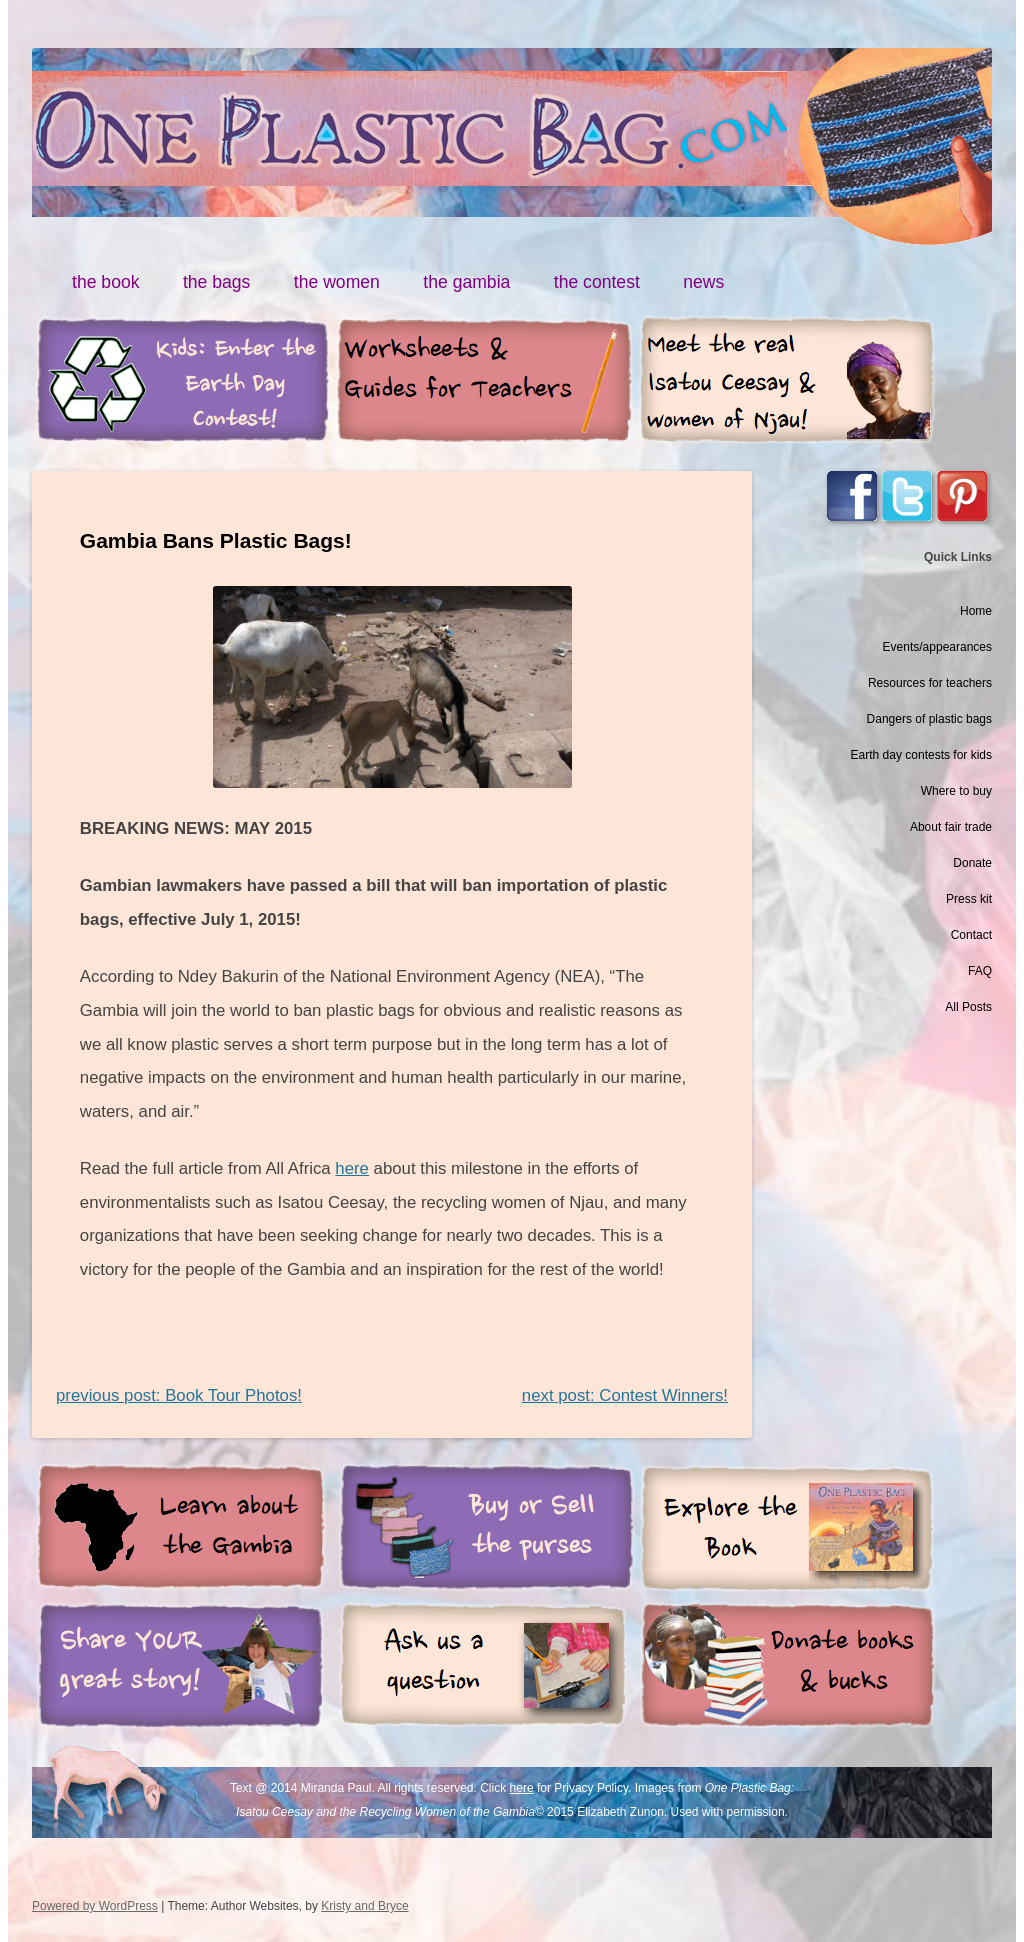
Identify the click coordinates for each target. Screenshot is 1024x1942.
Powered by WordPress (95, 1906)
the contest (597, 282)
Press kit (969, 899)
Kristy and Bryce (364, 1906)
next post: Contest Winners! (625, 1395)
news (703, 282)
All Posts (968, 1007)
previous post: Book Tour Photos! (179, 1395)
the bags (217, 282)
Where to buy (956, 791)
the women (337, 282)
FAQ (980, 971)
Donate (972, 863)
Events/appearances (937, 647)
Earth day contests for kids (921, 755)
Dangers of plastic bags (929, 719)
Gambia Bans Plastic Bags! (216, 540)
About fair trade (951, 827)
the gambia (466, 282)
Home (976, 611)
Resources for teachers (930, 683)
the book (106, 282)
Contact (971, 935)
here (352, 1168)
